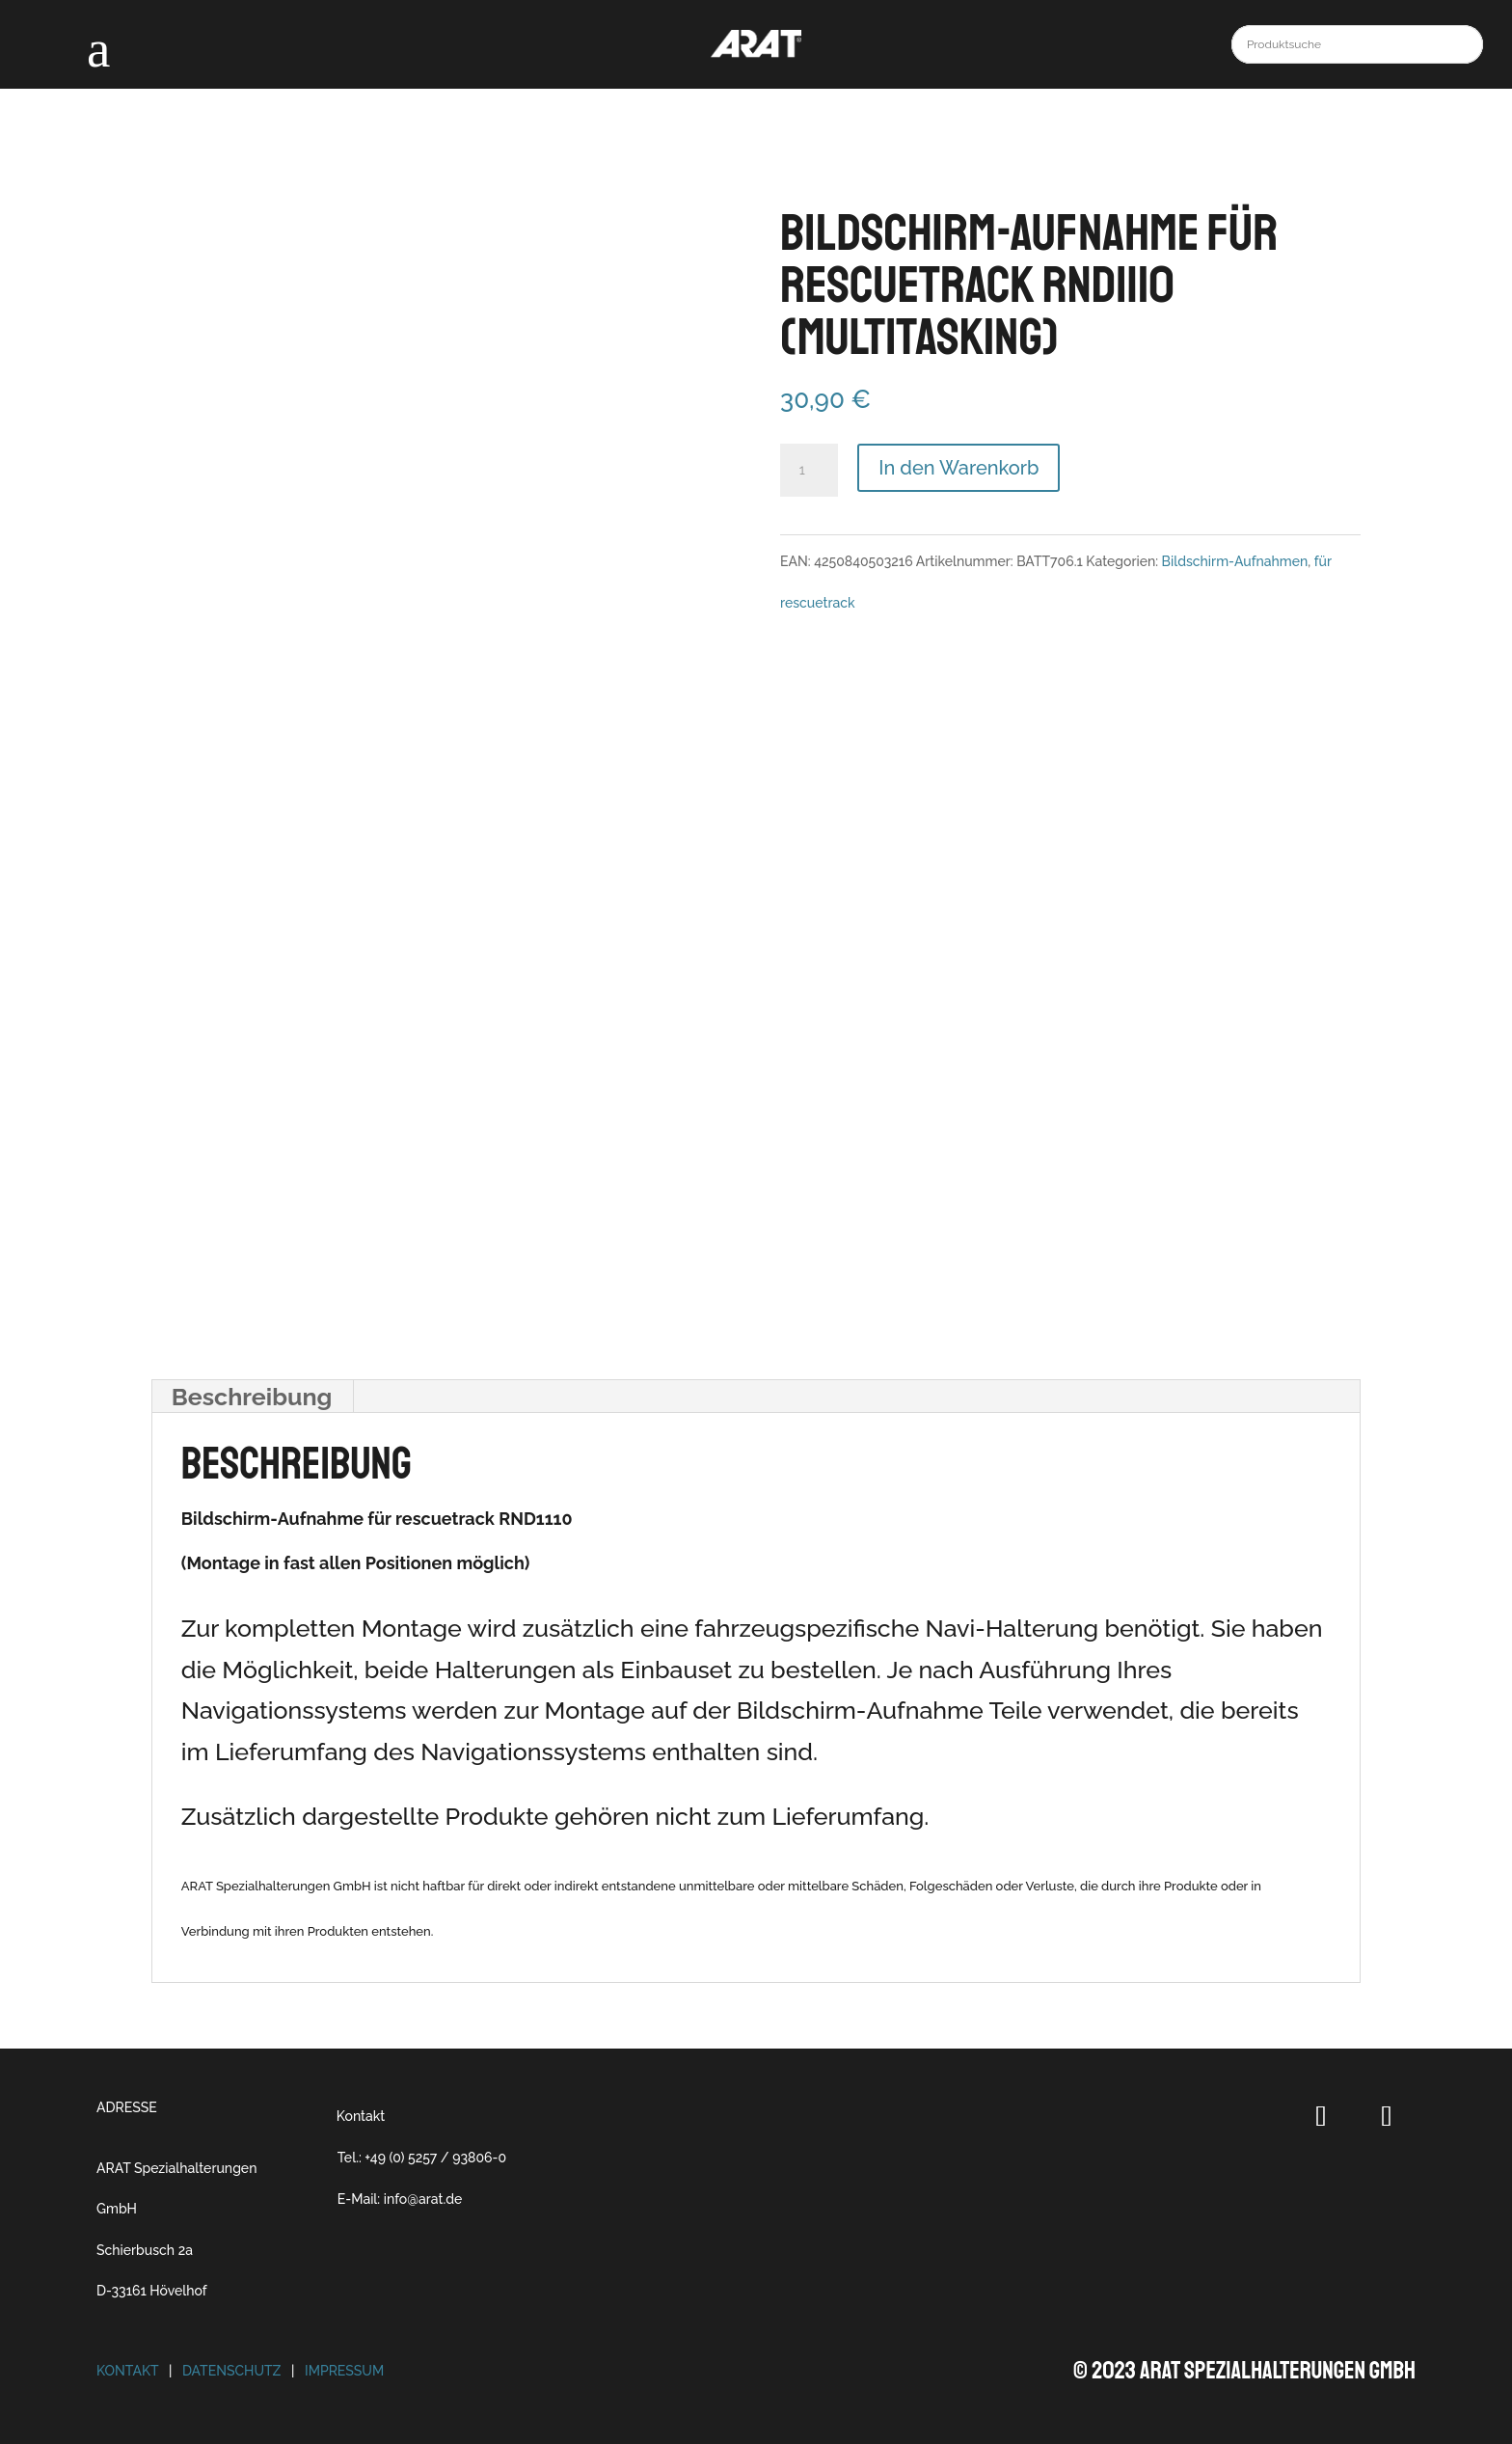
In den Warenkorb (958, 467)
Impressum (344, 2370)
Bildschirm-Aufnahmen (1235, 561)
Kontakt (361, 2116)
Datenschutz (232, 2370)
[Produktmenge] (809, 471)
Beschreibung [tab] (252, 1396)
